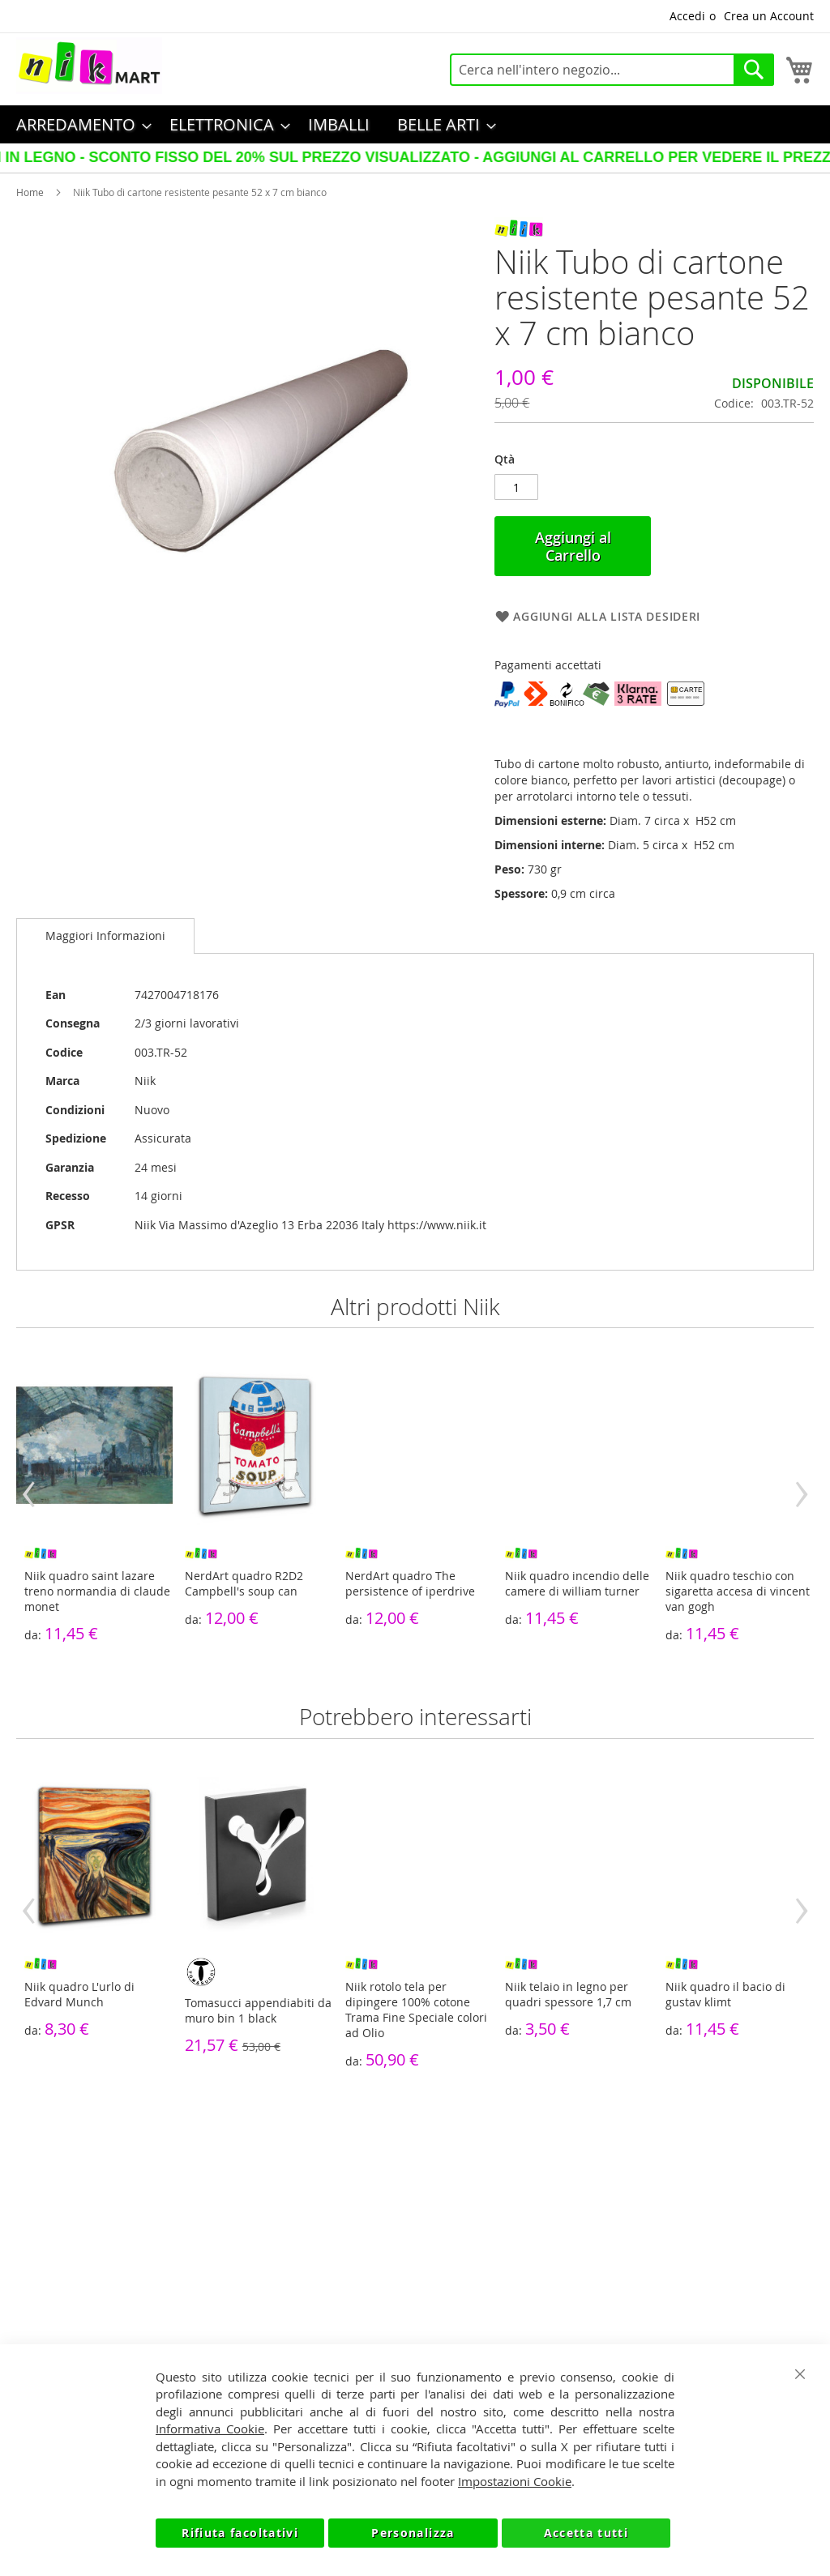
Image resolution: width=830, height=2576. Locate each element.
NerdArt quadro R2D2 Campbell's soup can (244, 1583)
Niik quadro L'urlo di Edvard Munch (79, 1994)
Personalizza (412, 2532)
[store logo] (89, 65)
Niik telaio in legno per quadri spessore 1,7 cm (568, 1994)
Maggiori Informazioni (105, 935)
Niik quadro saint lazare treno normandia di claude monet (97, 1591)
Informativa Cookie (210, 2428)
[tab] (105, 936)
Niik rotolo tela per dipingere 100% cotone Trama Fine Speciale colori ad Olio (416, 2009)
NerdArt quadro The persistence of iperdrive (410, 1583)
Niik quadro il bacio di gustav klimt (725, 1994)
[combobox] (612, 69)
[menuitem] (79, 124)
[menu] (415, 124)
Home (30, 192)
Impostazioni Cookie (514, 2481)
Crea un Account (769, 15)
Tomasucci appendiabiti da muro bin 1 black (258, 2010)
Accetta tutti (586, 2532)
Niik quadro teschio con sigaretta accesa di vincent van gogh (737, 1591)
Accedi (687, 15)
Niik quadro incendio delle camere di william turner (577, 1583)
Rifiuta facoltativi (240, 2532)
